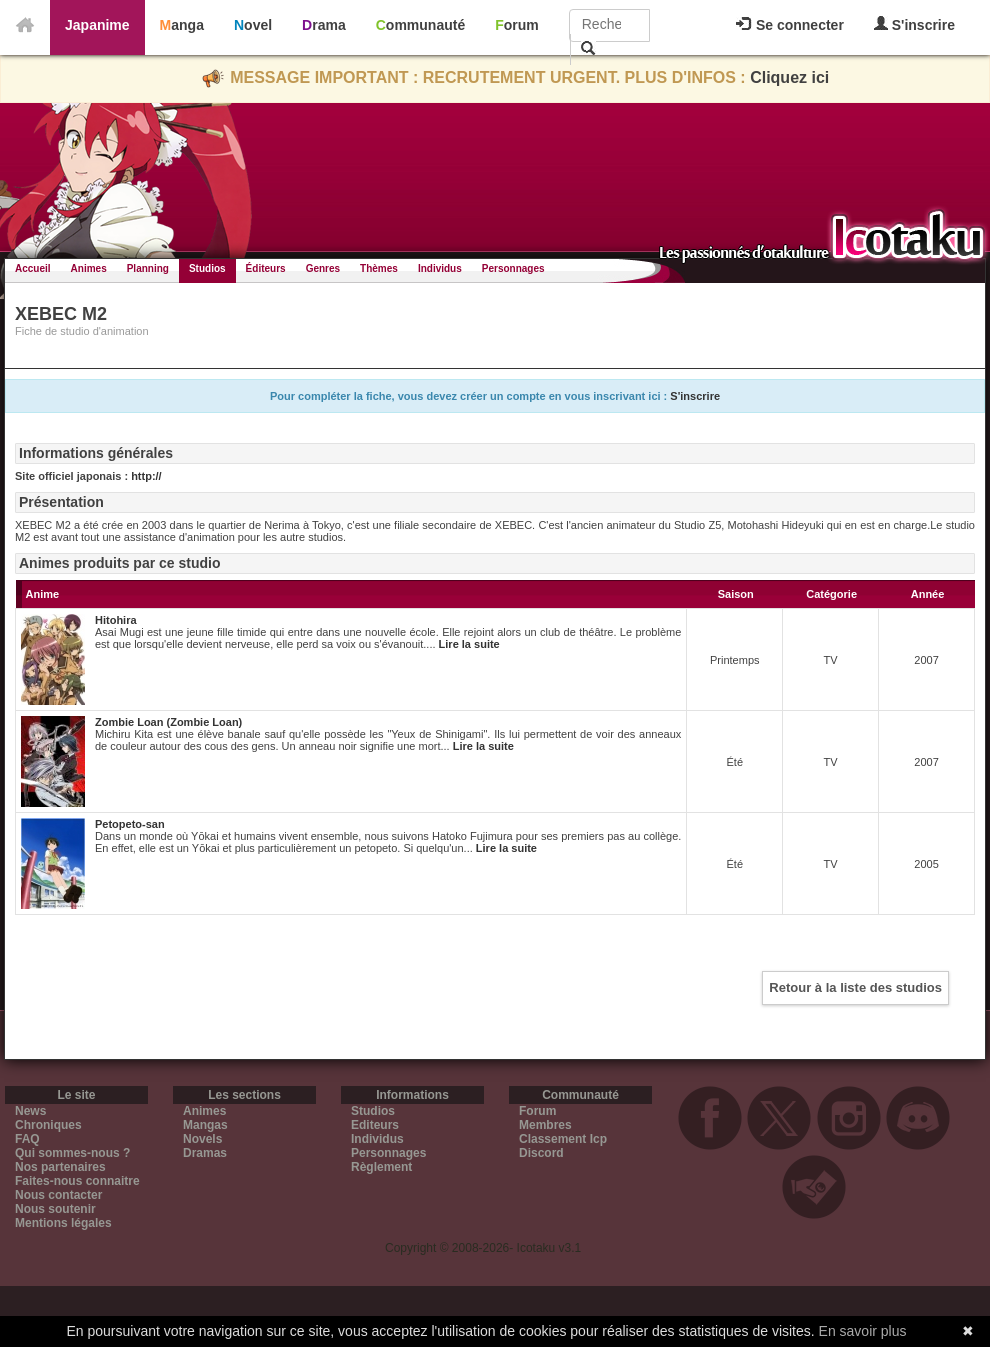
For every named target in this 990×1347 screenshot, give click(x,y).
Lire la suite (469, 644)
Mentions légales (63, 1223)
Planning (148, 268)
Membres (545, 1125)
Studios (207, 268)
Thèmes (379, 268)
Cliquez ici (789, 77)
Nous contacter (58, 1195)
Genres (323, 268)
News (30, 1111)
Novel (253, 25)
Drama (324, 25)
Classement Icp (563, 1139)
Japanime (97, 25)
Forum (517, 25)
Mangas (205, 1125)
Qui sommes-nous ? (72, 1153)
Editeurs (375, 1125)
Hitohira (116, 620)
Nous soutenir (55, 1209)
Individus (440, 268)
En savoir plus (863, 1331)
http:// (146, 476)
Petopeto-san (130, 824)
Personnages (513, 268)
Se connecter (790, 25)
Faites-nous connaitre (77, 1181)
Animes (89, 268)
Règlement (381, 1167)
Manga (182, 25)
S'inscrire (914, 24)
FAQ (27, 1139)
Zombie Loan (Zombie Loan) (168, 722)
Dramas (205, 1153)
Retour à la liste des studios (855, 987)
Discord (541, 1153)
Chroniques (48, 1125)
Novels (202, 1139)
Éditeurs (266, 268)
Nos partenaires (60, 1167)
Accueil (33, 268)
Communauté (420, 25)
